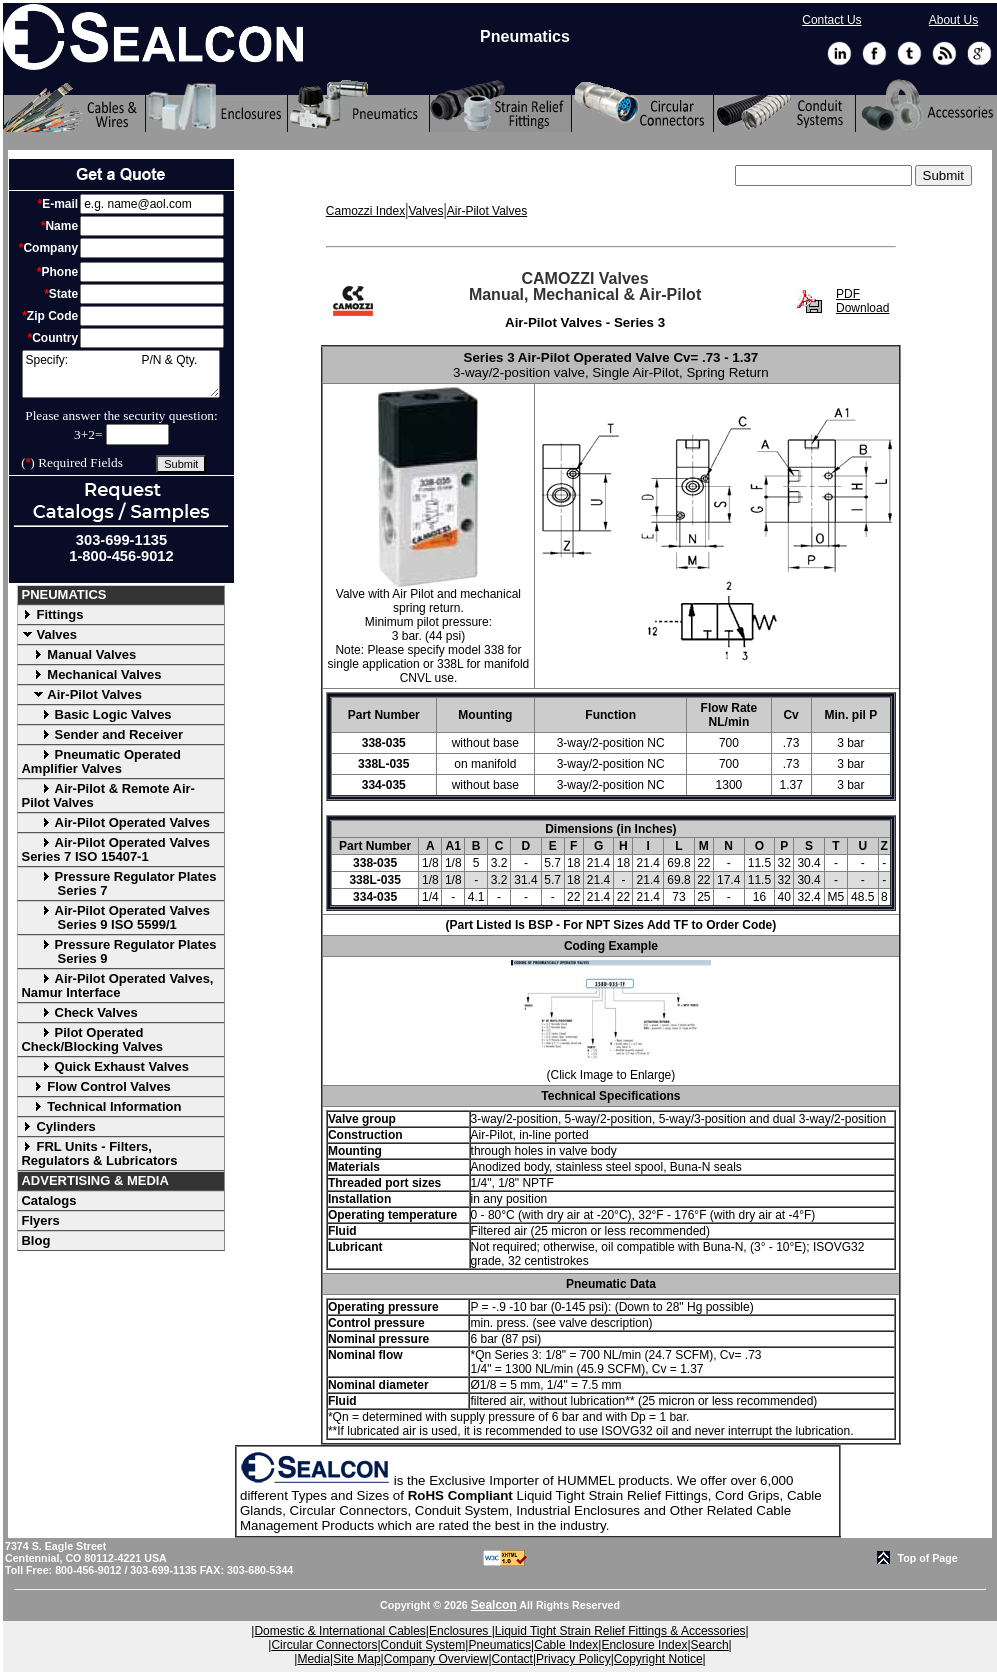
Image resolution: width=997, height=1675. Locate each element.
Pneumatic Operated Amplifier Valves (101, 761)
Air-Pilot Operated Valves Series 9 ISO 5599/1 (115, 917)
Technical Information (101, 1106)
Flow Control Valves (95, 1086)
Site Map (356, 1659)
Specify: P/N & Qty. (121, 374)
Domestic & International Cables (339, 1631)
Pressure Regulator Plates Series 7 (118, 883)
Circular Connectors (324, 1645)
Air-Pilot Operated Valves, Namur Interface (117, 985)
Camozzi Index (365, 211)
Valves (49, 634)
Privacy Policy (573, 1659)
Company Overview (436, 1659)
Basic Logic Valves (96, 714)
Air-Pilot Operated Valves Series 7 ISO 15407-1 (115, 849)
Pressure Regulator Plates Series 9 (118, 951)
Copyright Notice (658, 1659)
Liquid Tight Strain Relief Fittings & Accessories (620, 1631)
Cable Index (566, 1645)
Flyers (40, 1220)
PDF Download (862, 301)
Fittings (52, 614)
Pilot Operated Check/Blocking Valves (92, 1039)
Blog (35, 1240)
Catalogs (48, 1200)
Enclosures (460, 1631)
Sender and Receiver (102, 734)
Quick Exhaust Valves (104, 1066)
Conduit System (423, 1645)
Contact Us (831, 20)
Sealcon (494, 1605)
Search (710, 1645)
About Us (953, 20)
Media (313, 1659)
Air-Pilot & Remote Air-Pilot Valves (107, 795)
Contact (512, 1659)
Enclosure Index (644, 1645)
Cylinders (58, 1126)
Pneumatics (499, 1645)
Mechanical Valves (91, 674)
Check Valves (79, 1012)
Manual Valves (78, 654)
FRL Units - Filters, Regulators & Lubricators (99, 1153)
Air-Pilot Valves (81, 694)
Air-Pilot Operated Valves (115, 822)
